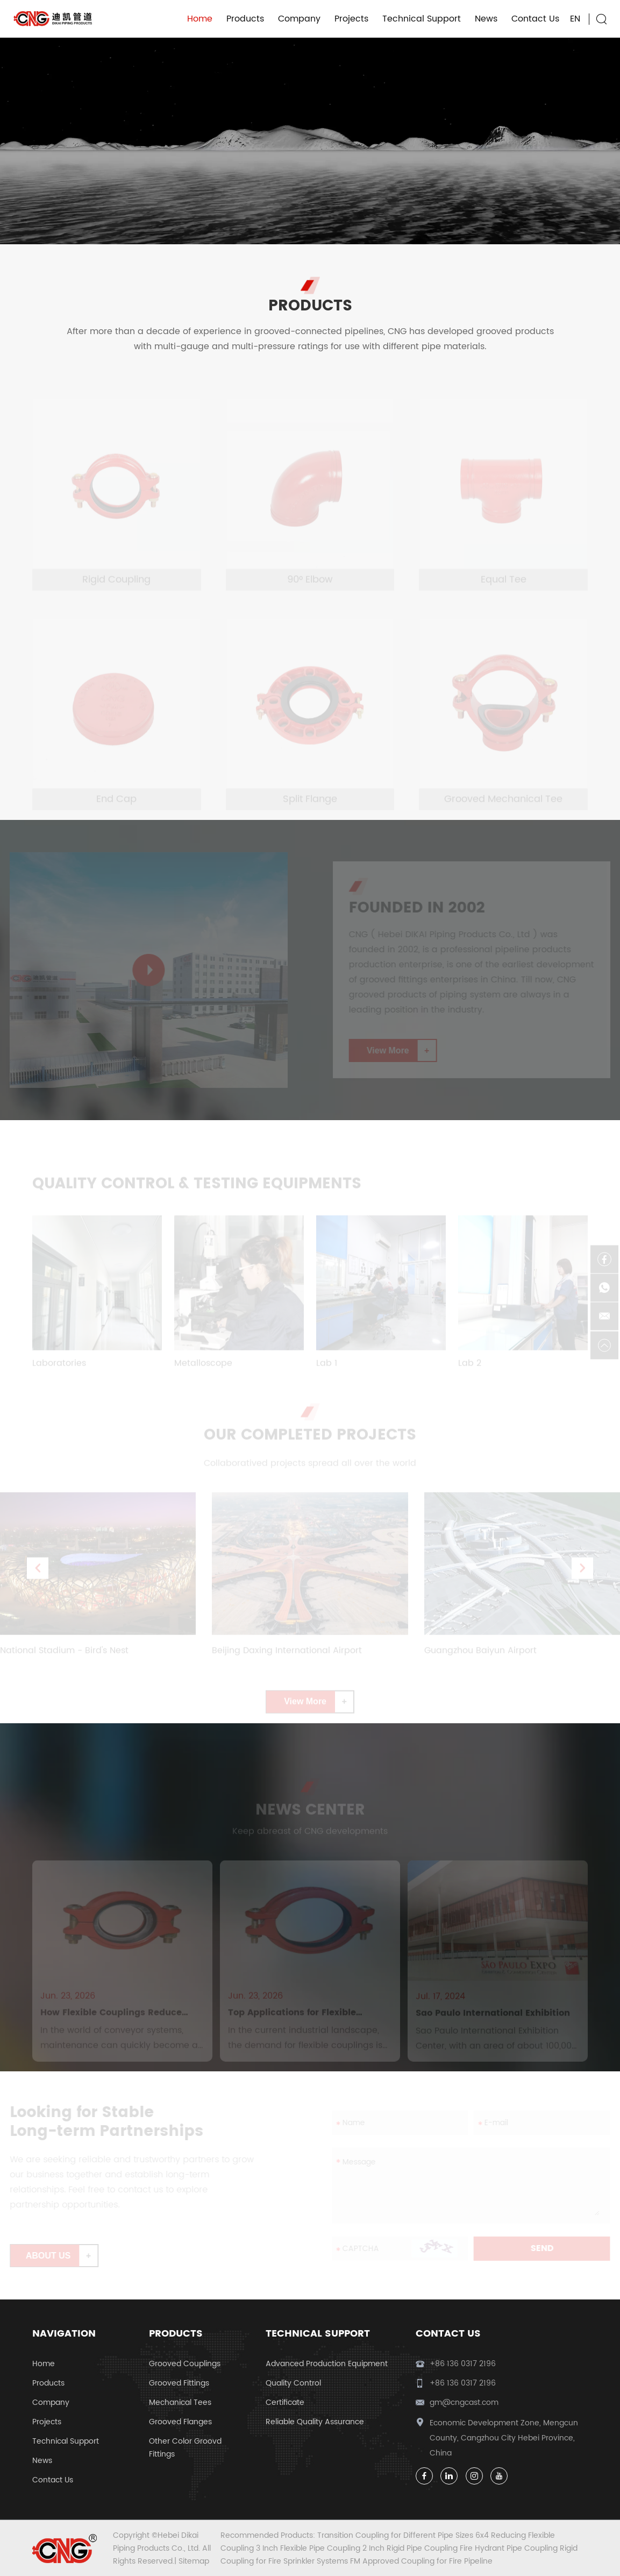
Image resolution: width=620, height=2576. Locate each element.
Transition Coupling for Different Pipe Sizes (396, 2535)
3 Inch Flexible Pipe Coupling (309, 2548)
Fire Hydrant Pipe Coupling (510, 2548)
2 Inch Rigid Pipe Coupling (411, 2548)
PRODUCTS (310, 305)
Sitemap (194, 2561)
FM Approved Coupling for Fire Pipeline (421, 2561)
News (486, 19)
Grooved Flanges (180, 2422)
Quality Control (293, 2383)
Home (199, 19)
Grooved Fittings (179, 2383)
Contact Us (535, 19)
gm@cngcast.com (464, 2402)
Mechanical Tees (180, 2402)
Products (245, 19)
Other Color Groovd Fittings (185, 2447)
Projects (351, 19)
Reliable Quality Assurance (315, 2422)
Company (299, 19)
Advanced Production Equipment (327, 2364)
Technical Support (421, 19)
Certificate (285, 2402)
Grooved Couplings (184, 2364)
